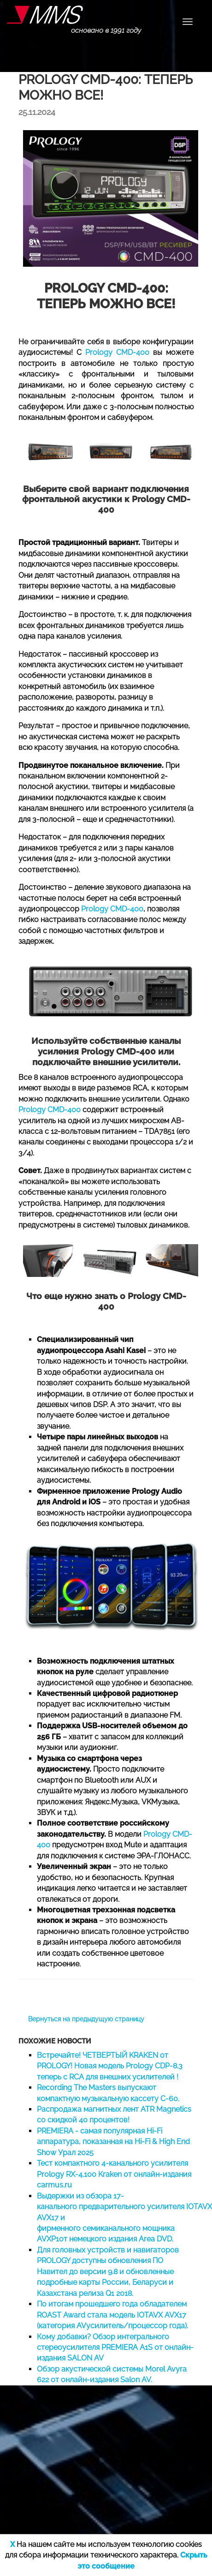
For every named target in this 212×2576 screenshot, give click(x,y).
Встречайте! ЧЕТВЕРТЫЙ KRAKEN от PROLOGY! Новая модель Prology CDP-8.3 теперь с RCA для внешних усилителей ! (110, 2066)
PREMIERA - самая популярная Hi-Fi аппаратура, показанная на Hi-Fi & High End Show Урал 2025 (113, 2142)
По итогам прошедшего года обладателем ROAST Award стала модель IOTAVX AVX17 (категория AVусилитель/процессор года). (112, 2315)
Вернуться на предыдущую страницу (86, 2019)
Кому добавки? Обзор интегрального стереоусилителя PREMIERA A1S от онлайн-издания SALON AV (115, 2347)
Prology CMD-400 (117, 352)
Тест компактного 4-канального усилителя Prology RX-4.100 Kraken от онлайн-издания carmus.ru (114, 2174)
